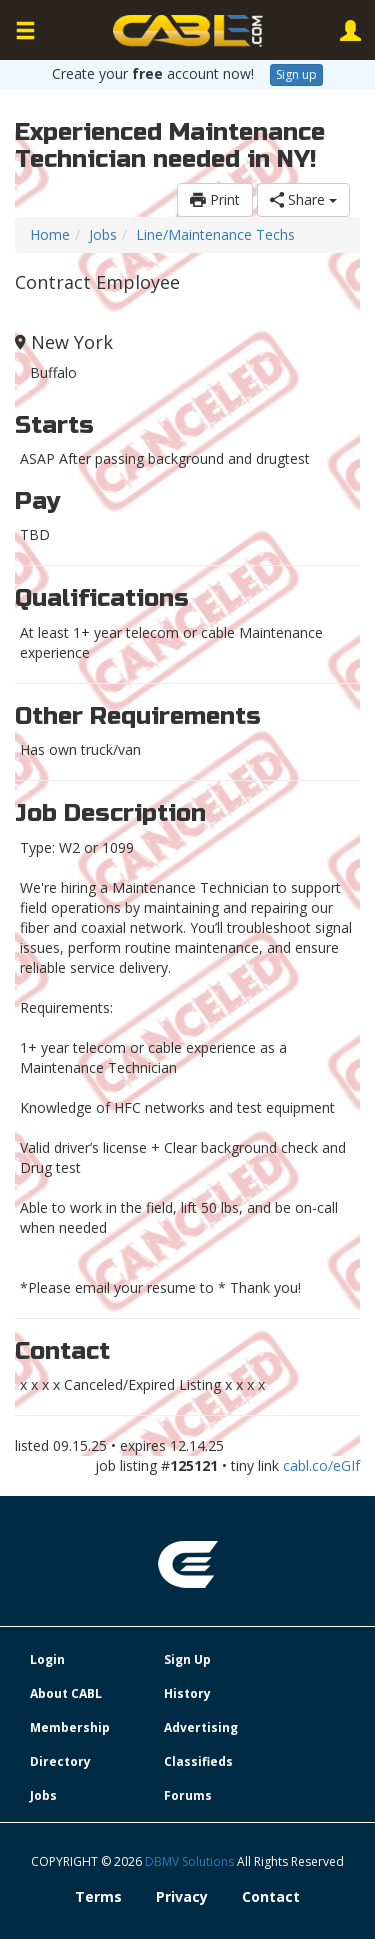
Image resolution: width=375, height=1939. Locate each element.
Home (50, 234)
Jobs (103, 234)
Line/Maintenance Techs (215, 234)
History (187, 1693)
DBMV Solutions (191, 1861)
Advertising (201, 1727)
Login (47, 1659)
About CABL (66, 1693)
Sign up (296, 74)
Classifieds (198, 1761)
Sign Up (187, 1659)
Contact (271, 1896)
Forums (188, 1795)
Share (303, 199)
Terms (98, 1896)
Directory (60, 1761)
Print (215, 199)
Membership (70, 1727)
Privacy (182, 1896)
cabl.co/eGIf (321, 1465)
